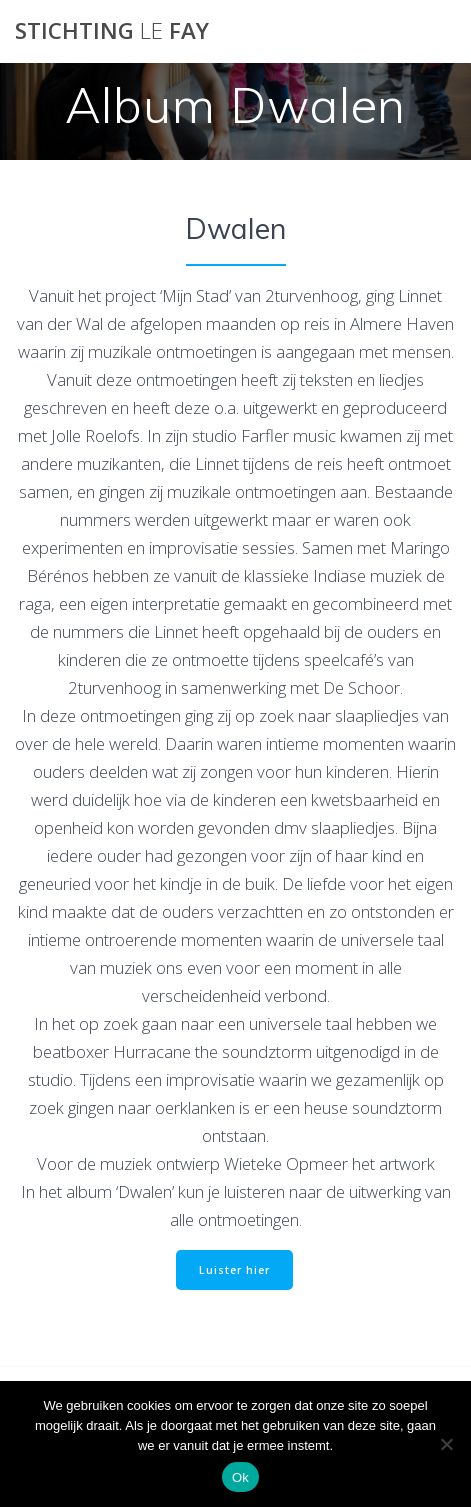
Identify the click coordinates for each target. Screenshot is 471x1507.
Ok (240, 1477)
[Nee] (446, 1444)
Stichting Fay (112, 31)
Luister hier (234, 1270)
